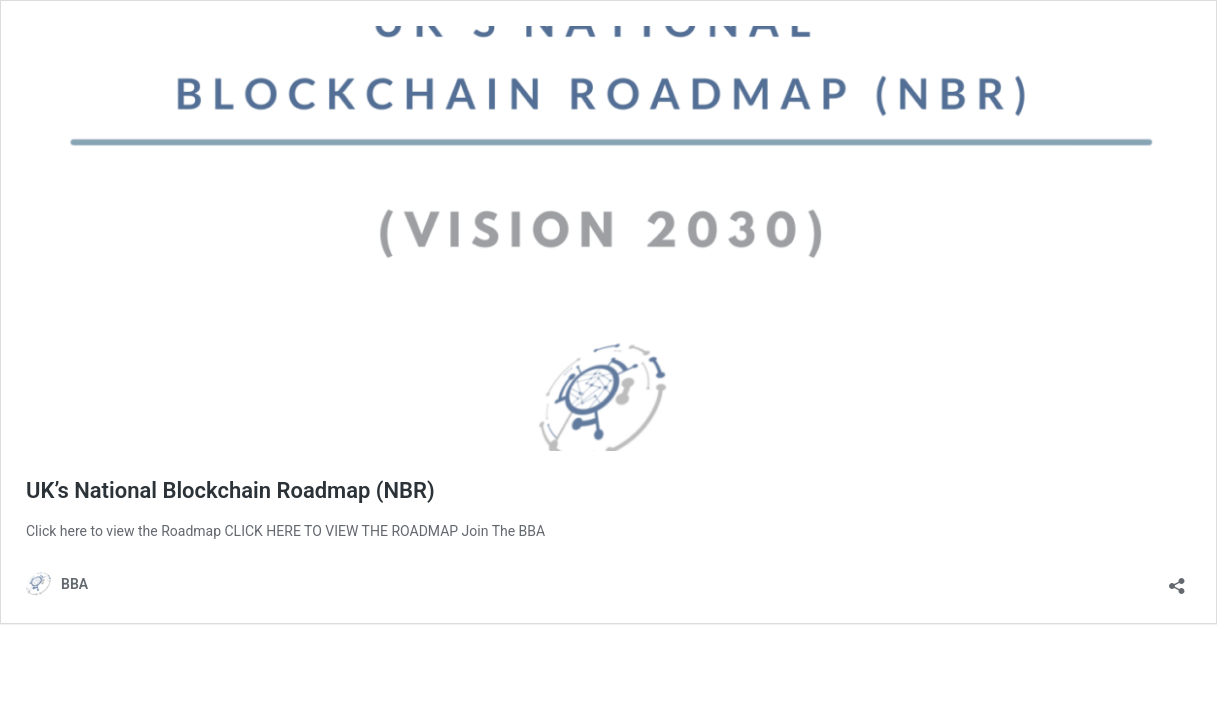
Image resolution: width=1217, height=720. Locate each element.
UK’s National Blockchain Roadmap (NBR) (230, 490)
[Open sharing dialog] (1177, 579)
